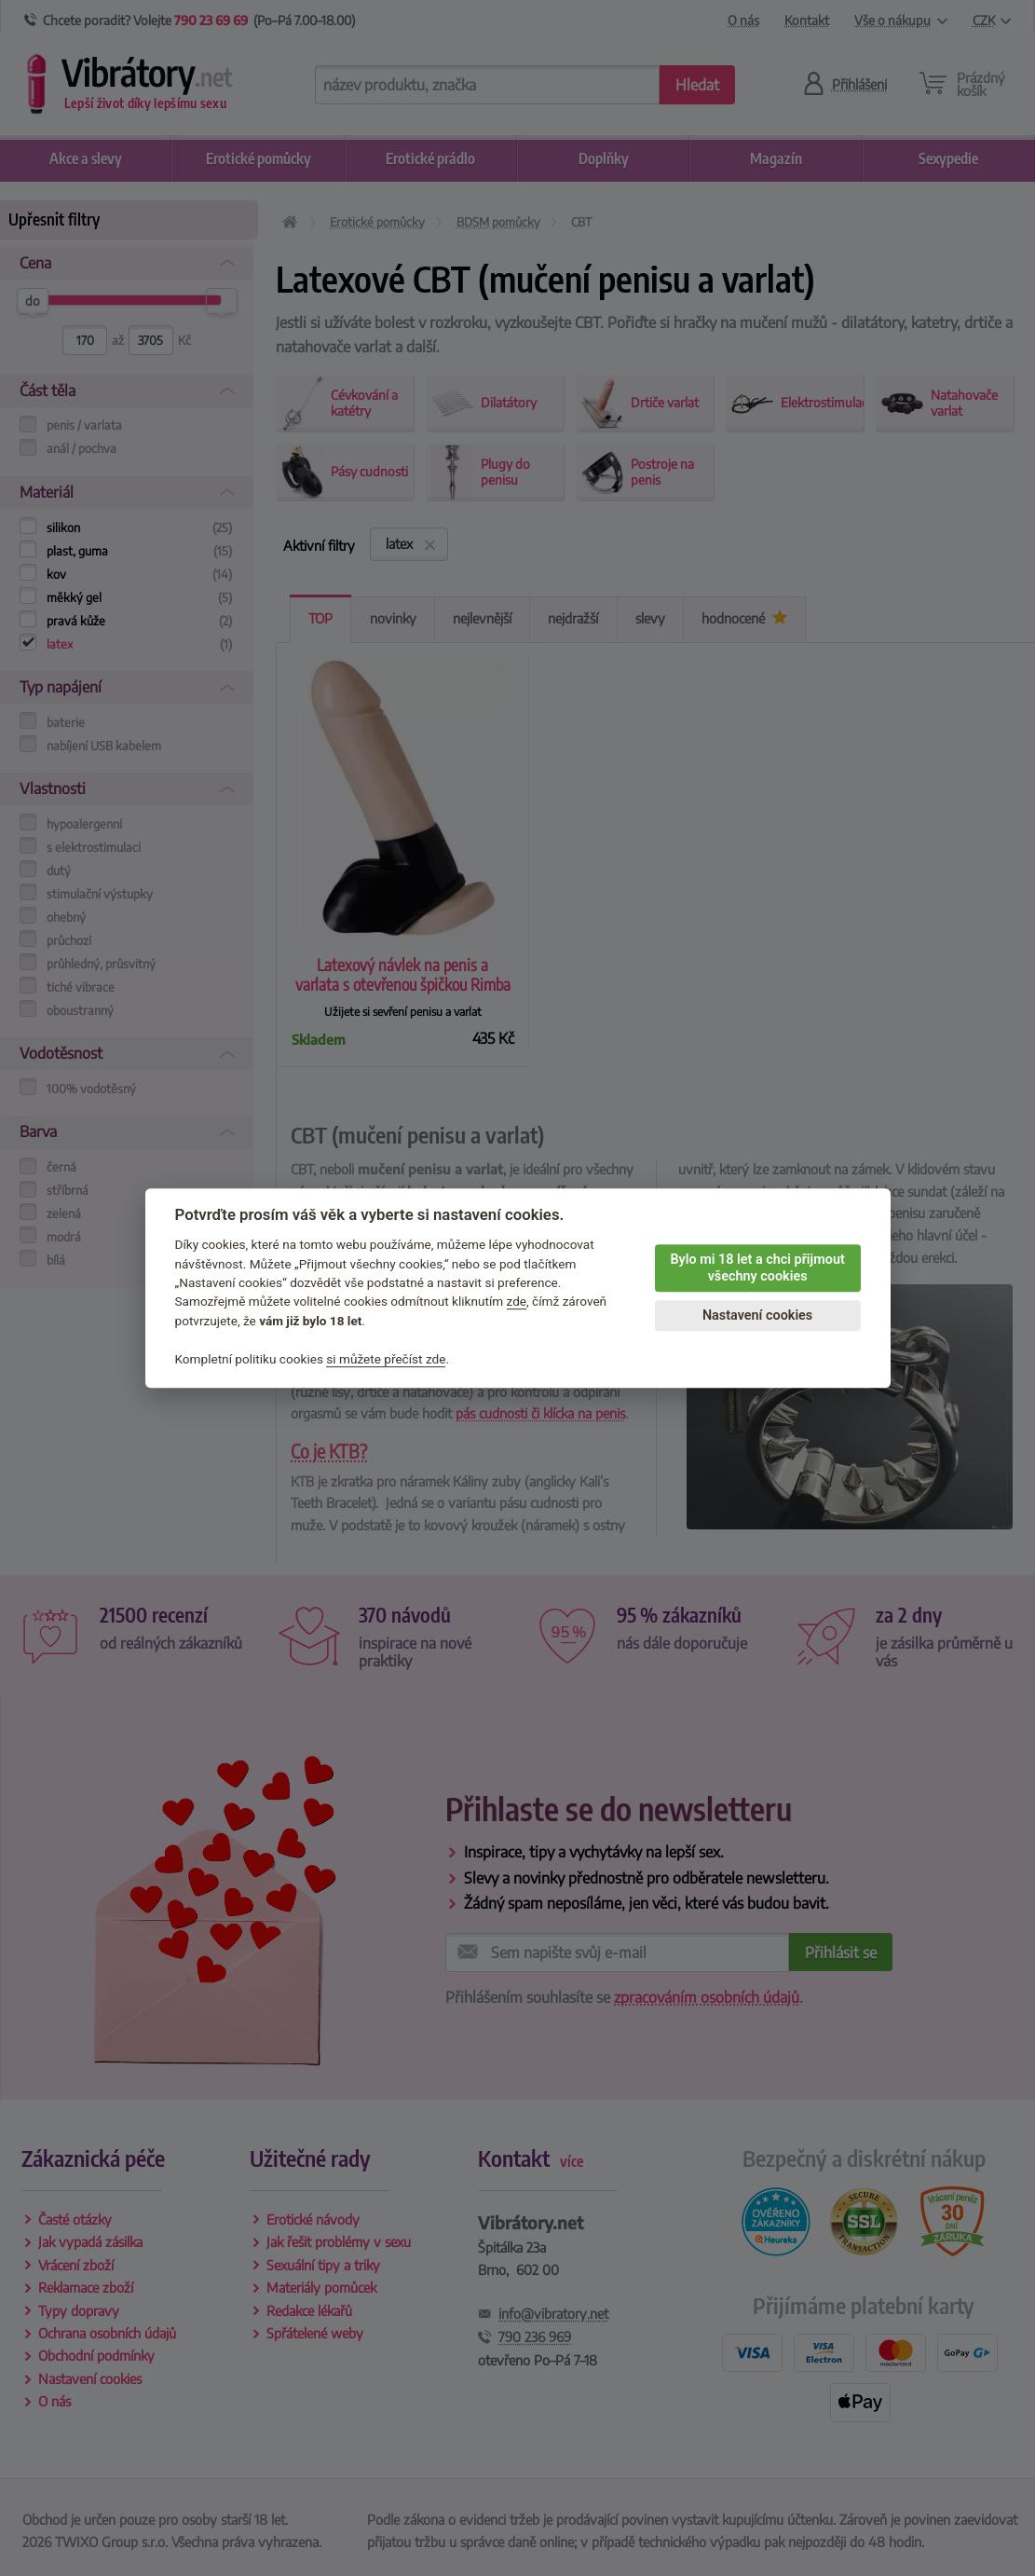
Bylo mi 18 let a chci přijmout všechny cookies (757, 1268)
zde (517, 1302)
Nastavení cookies (757, 1315)
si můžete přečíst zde (385, 1358)
